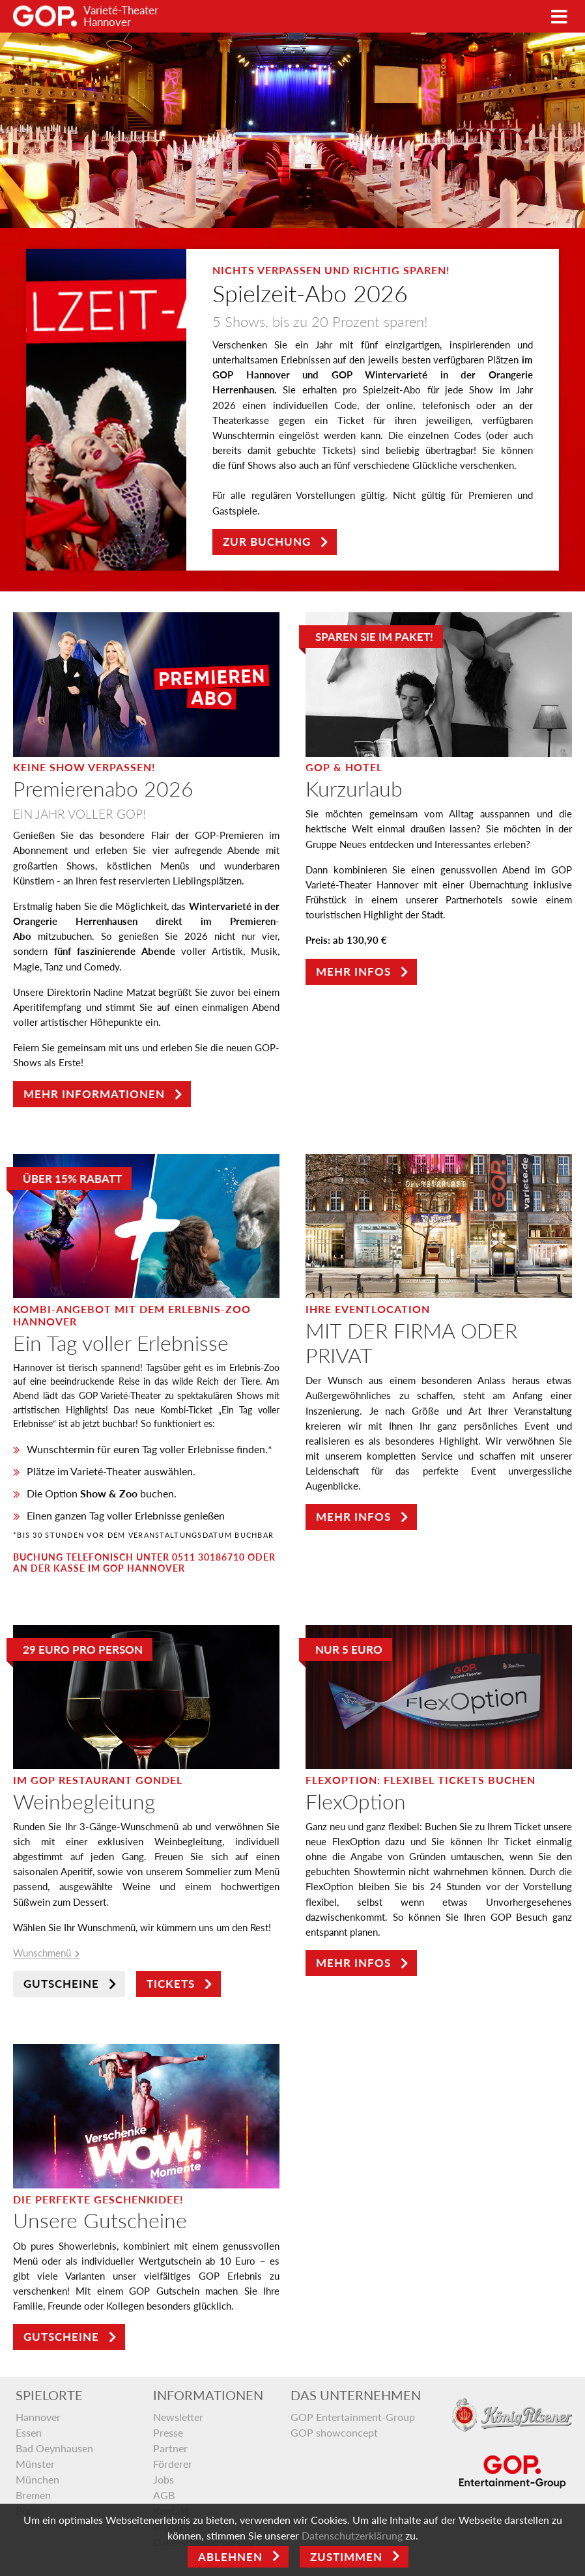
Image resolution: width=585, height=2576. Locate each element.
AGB (164, 2495)
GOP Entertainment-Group (353, 2417)
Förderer (172, 2463)
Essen (29, 2432)
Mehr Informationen (94, 1094)
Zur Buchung (267, 541)
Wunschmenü (42, 1953)
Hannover (38, 2417)
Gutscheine (61, 1983)
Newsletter (178, 2417)
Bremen (33, 2495)
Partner (170, 2448)
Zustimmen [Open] (346, 2557)
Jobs (163, 2479)
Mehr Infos (353, 971)
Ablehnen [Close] (230, 2557)
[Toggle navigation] (559, 17)
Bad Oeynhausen (54, 2448)
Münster (35, 2463)
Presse (168, 2432)
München (37, 2479)
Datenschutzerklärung (352, 2535)
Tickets (171, 1983)
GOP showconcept (334, 2432)
